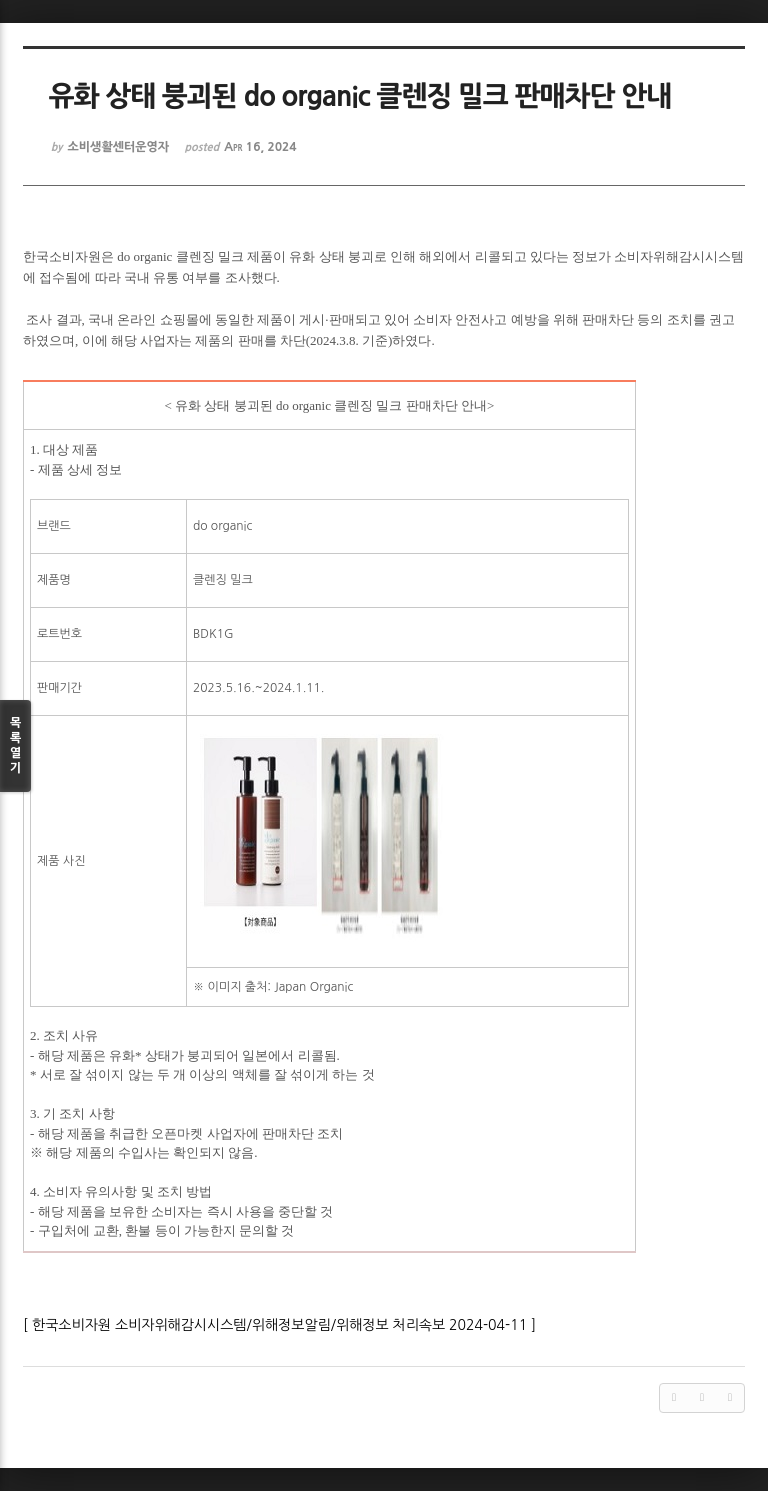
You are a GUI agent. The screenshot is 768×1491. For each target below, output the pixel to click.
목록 (15, 746)
